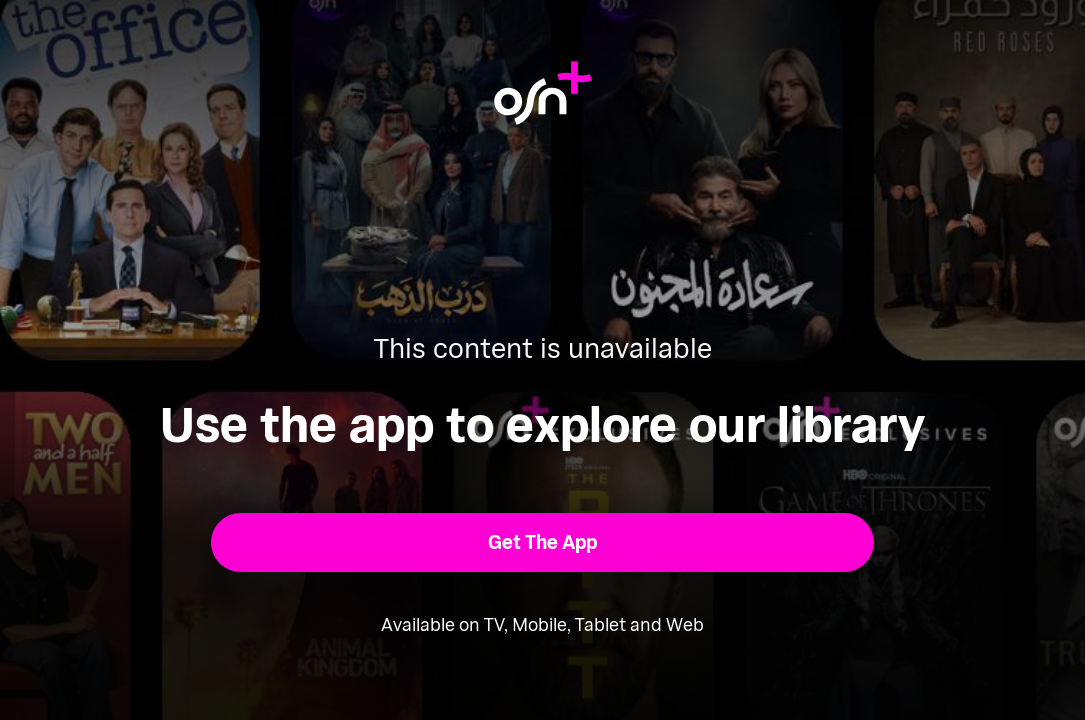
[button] (542, 542)
